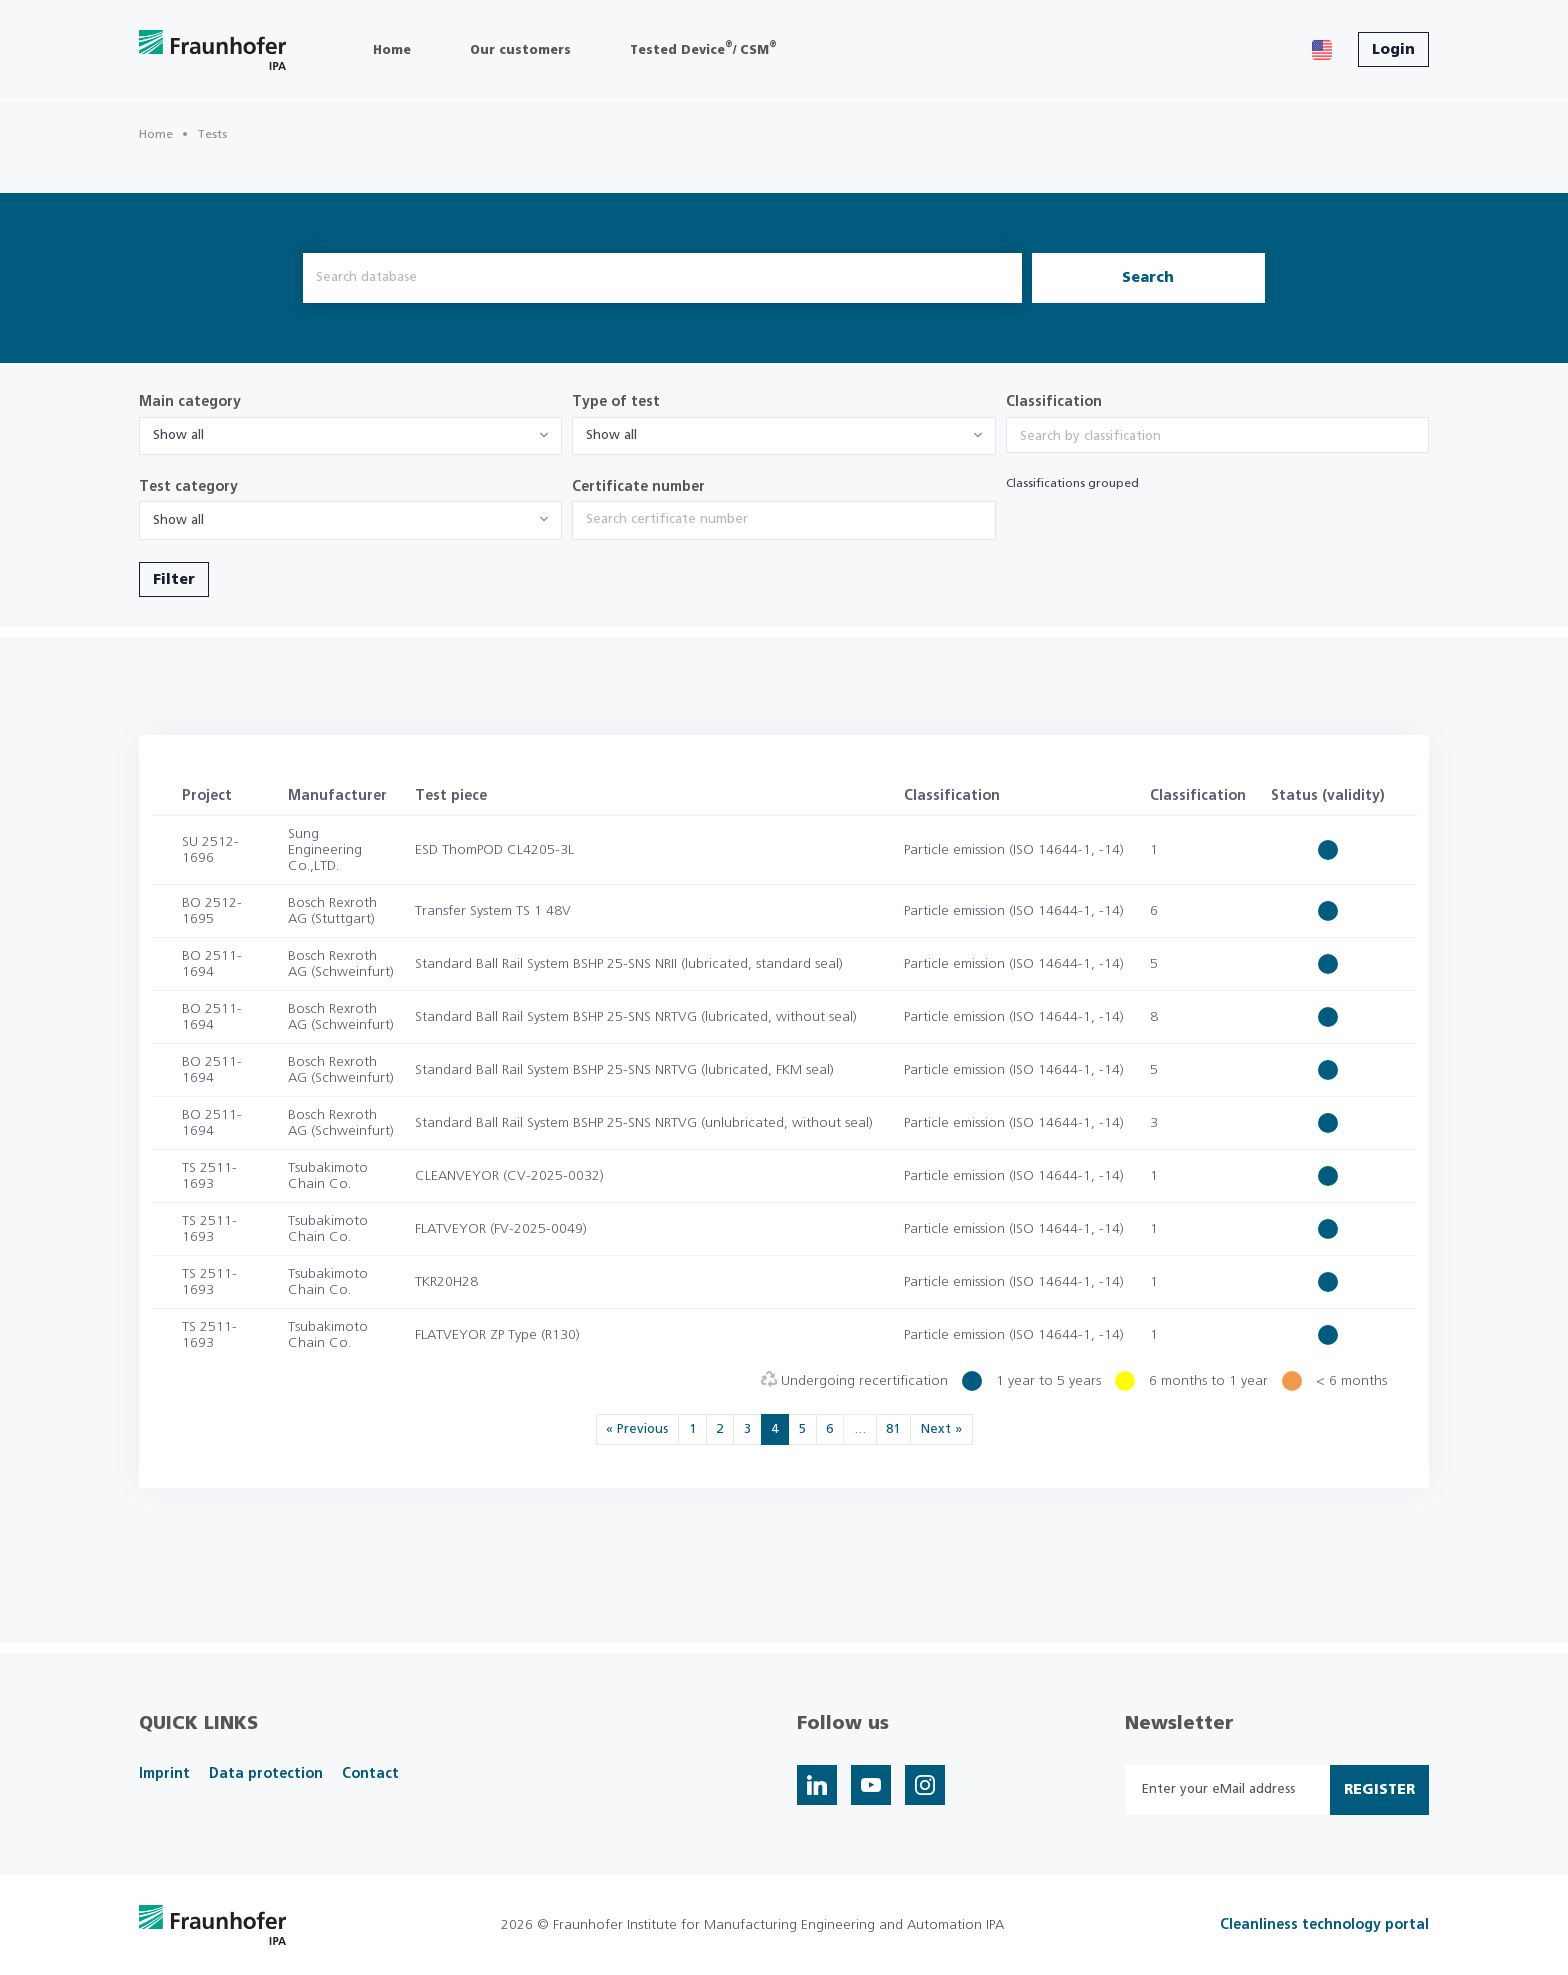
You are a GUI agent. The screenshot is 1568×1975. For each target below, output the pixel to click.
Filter (174, 580)
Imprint (164, 1774)
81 (893, 1429)
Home (156, 134)
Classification (1054, 402)
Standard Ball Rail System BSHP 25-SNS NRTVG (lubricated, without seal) (636, 1017)
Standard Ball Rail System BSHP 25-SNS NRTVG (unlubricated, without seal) (644, 1123)
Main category (190, 402)
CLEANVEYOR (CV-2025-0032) (509, 1176)
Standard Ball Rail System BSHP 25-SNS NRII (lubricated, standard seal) (629, 964)
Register (1379, 1790)
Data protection (266, 1774)
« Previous (637, 1429)
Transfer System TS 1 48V (493, 911)
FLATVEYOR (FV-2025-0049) (501, 1229)
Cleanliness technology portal (1324, 1925)
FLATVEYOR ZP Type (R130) (497, 1335)
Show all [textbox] (178, 435)
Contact (370, 1774)
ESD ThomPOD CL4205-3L (494, 850)
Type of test (616, 402)
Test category (188, 487)
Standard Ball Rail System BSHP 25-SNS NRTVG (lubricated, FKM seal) (624, 1070)
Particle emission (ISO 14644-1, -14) (1014, 850)
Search (1148, 278)
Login (1393, 50)
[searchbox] (1217, 437)
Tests (212, 134)
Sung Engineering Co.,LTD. (325, 850)
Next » (941, 1429)
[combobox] (350, 436)
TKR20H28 (446, 1282)
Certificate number (638, 487)
